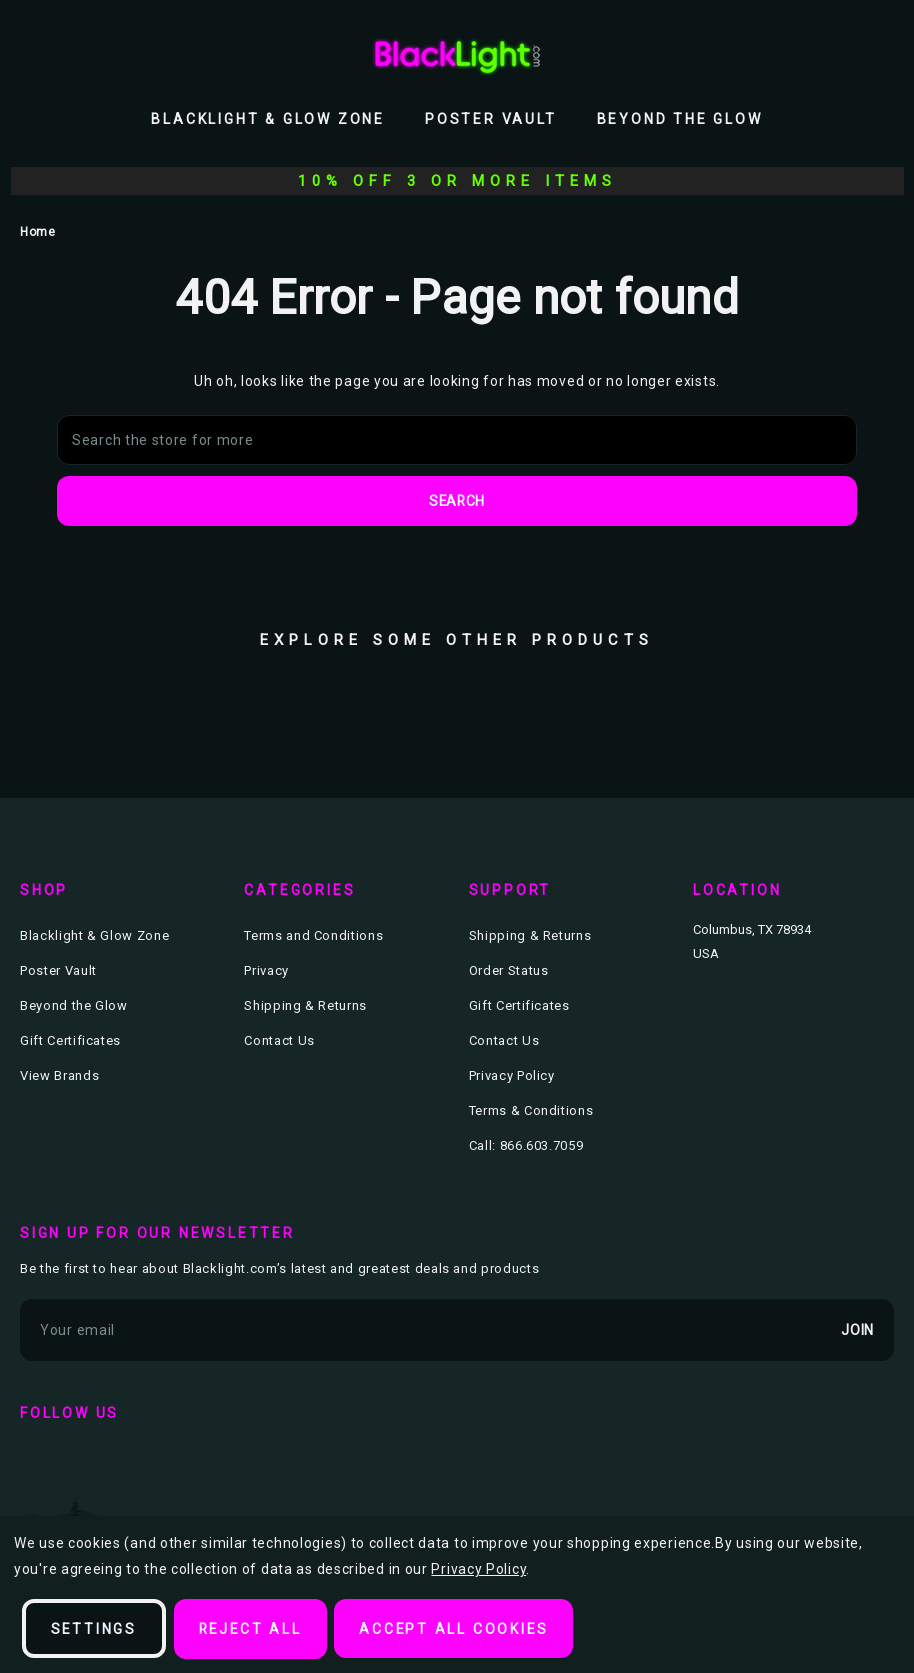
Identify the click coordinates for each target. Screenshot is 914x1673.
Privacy (266, 970)
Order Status (509, 970)
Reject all (253, 1629)
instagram (156, 1465)
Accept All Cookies (459, 1629)
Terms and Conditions (313, 935)
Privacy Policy (512, 1075)
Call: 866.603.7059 (526, 1145)
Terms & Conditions (531, 1110)
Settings (94, 1629)
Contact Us (279, 1040)
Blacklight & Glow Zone (268, 119)
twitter (98, 1465)
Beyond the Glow (680, 119)
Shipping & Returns (305, 1005)
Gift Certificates (70, 1040)
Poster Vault (491, 119)
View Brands (59, 1075)
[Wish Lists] (838, 55)
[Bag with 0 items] (882, 55)
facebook (40, 1465)
